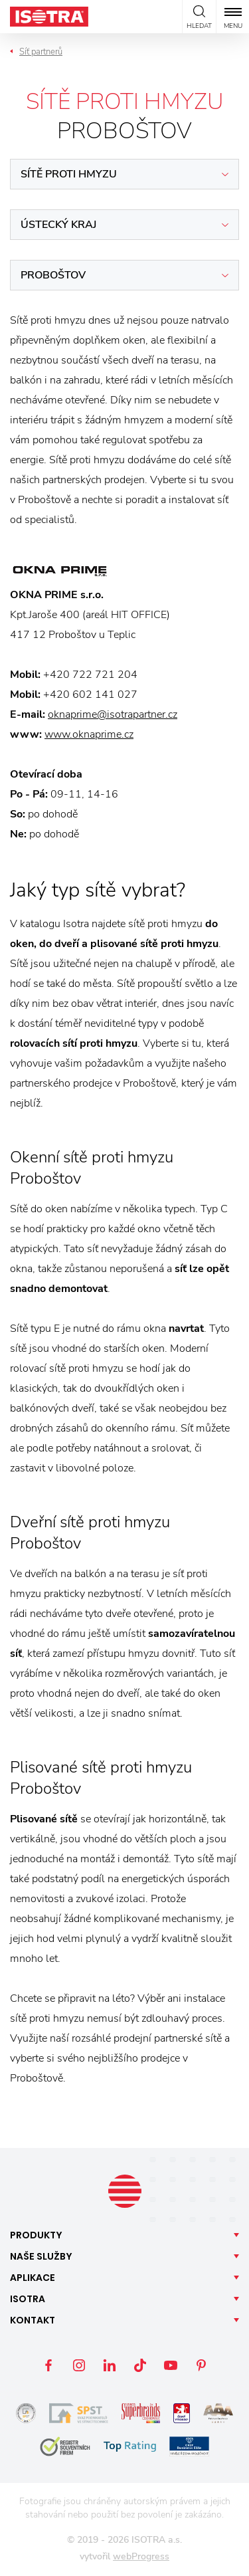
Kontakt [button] (32, 2320)
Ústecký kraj (58, 224)
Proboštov (53, 275)
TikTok (140, 2365)
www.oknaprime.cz (88, 734)
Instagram (79, 2365)
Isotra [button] (27, 2299)
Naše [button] (41, 2256)
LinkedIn (109, 2365)
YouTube (170, 2365)
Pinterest (201, 2365)
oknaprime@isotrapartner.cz (112, 714)
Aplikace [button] (32, 2277)
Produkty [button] (36, 2235)
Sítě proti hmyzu (69, 174)
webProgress (141, 2556)
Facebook (48, 2365)
